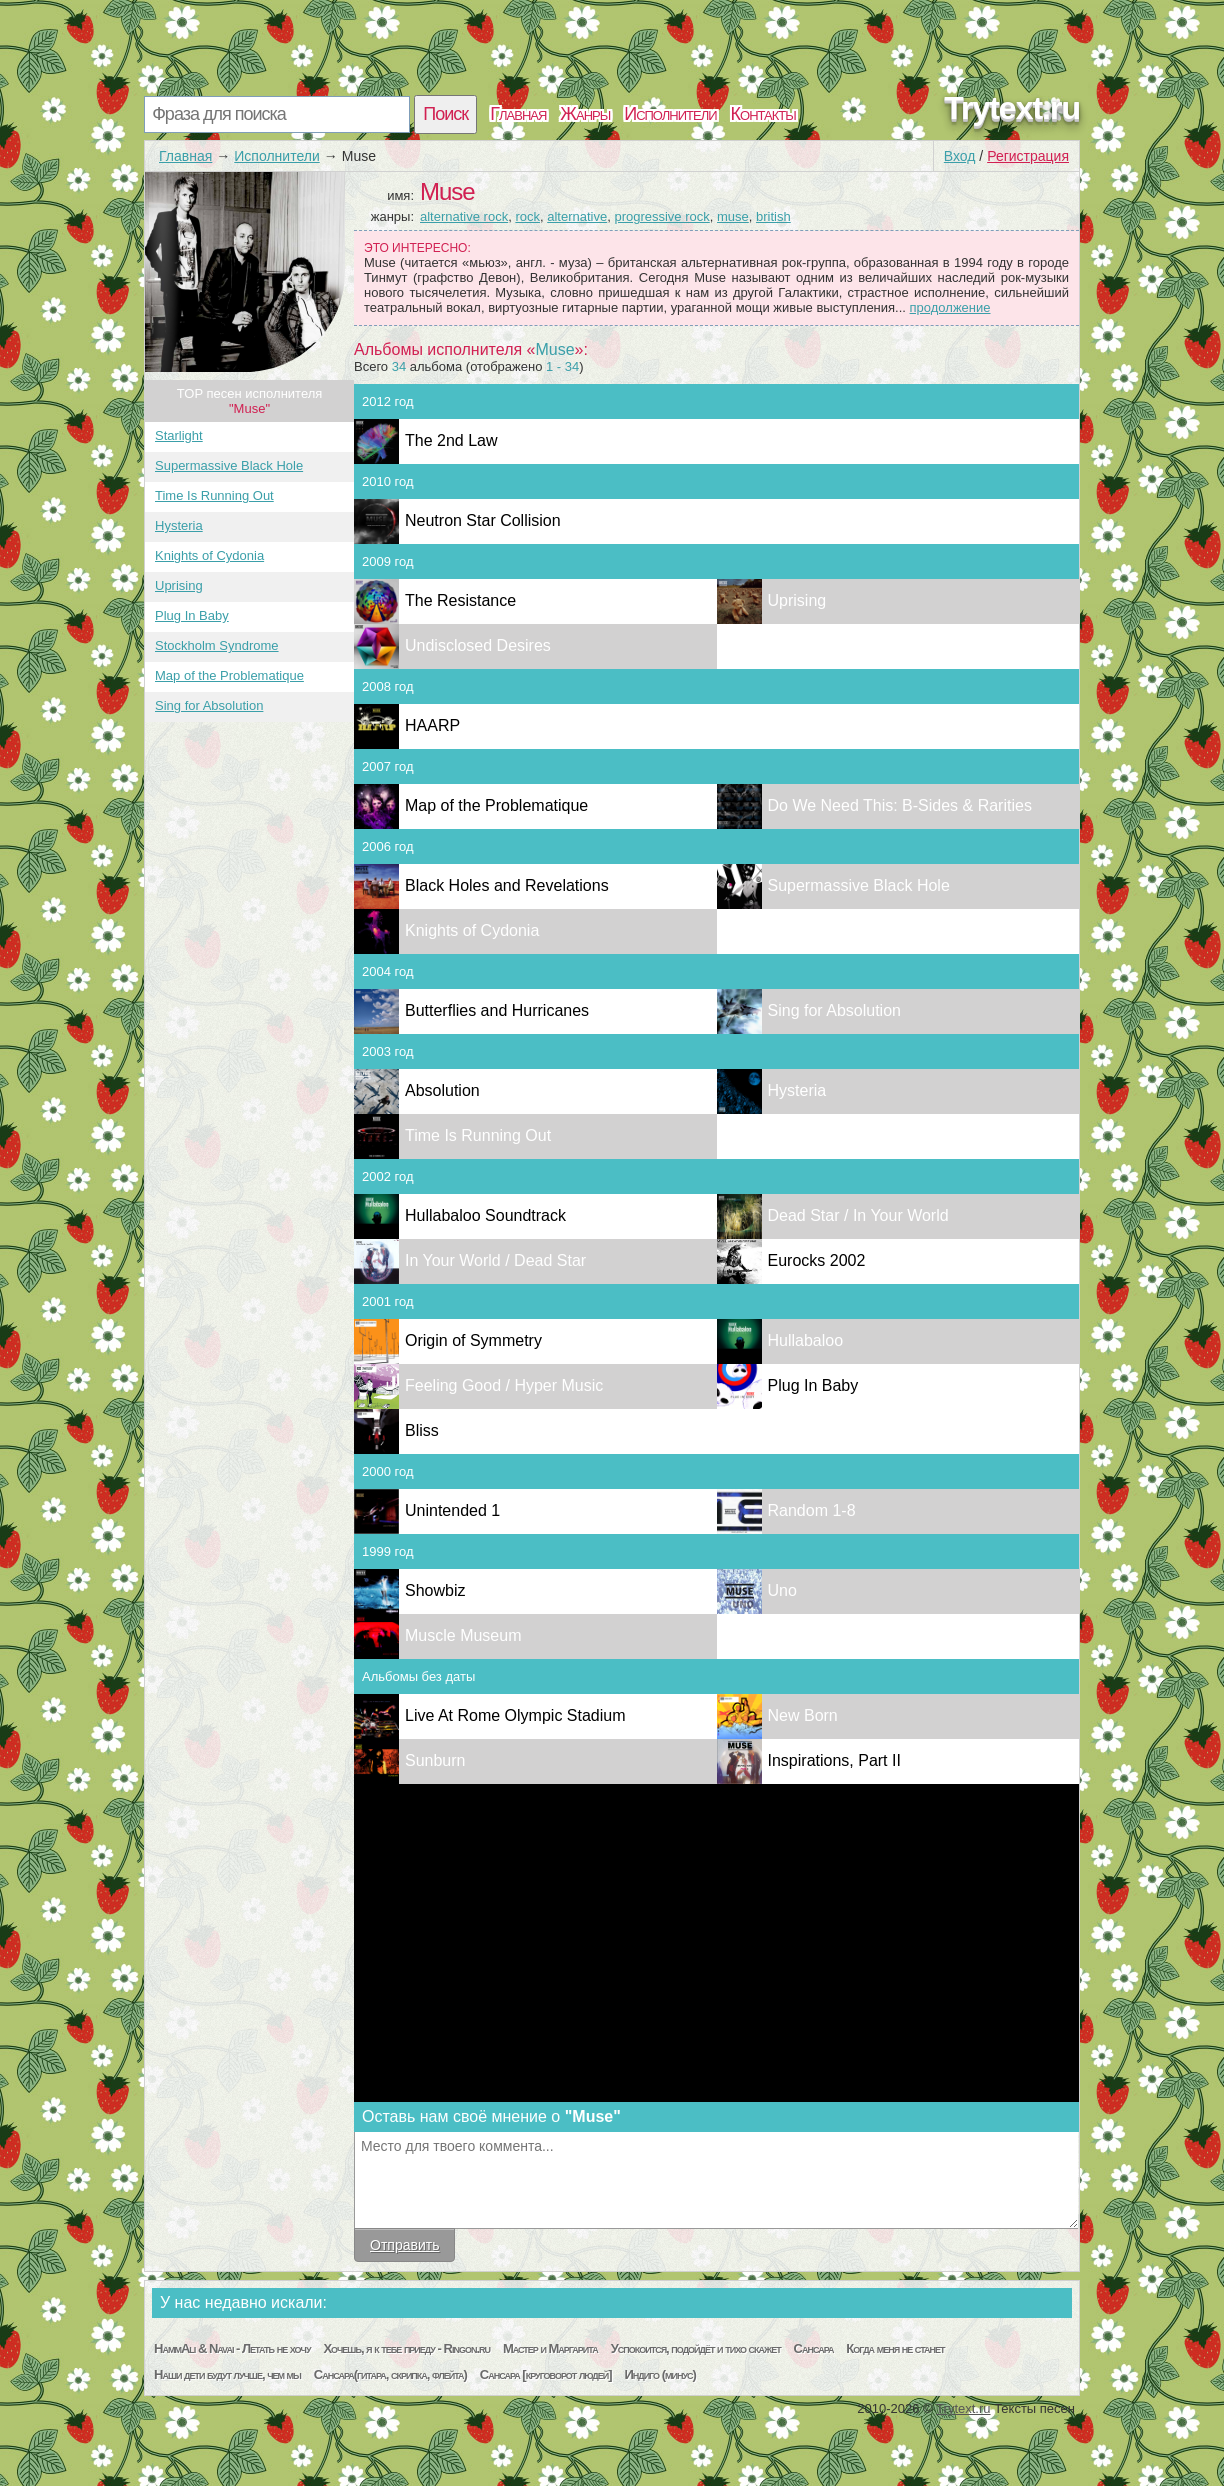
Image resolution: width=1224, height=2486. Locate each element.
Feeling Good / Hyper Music (504, 1385)
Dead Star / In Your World (858, 1215)
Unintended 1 (452, 1510)
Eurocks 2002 (817, 1260)
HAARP (432, 725)
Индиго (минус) (660, 2374)
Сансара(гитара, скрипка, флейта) (390, 2374)
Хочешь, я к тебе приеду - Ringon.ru (406, 2348)
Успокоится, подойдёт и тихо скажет (696, 2348)
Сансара (814, 2348)
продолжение (950, 307)
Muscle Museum (463, 1635)
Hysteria (179, 525)
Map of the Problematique (229, 675)
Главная (518, 114)
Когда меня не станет (895, 2348)
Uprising (179, 585)
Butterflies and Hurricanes (497, 1010)
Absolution (442, 1090)
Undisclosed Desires (478, 645)
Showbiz (435, 1590)
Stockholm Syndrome (217, 645)
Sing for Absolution (209, 705)
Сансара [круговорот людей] (546, 2374)
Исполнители (670, 114)
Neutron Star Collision (483, 520)
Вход (960, 156)
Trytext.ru (1012, 108)
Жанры (585, 114)
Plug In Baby (192, 615)
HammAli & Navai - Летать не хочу (232, 2348)
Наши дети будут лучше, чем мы (227, 2374)
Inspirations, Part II (834, 1760)
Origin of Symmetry (473, 1340)
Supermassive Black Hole (229, 465)
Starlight (179, 435)
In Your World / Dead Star (495, 1260)
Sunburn (435, 1760)
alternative (577, 216)
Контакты (763, 114)
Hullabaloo (806, 1340)
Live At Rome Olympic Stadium (515, 1715)
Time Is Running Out (214, 495)
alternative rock (464, 216)
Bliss (422, 1430)
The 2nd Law (451, 440)
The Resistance (460, 600)
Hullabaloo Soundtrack (485, 1215)
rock (527, 216)
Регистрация (1028, 156)
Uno (782, 1590)
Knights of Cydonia (209, 555)
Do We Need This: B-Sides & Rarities (900, 805)
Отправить (404, 2245)
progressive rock (661, 216)
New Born (803, 1715)
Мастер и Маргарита (550, 2348)
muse (733, 216)
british (773, 216)
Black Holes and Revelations (507, 885)
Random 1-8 (812, 1510)
